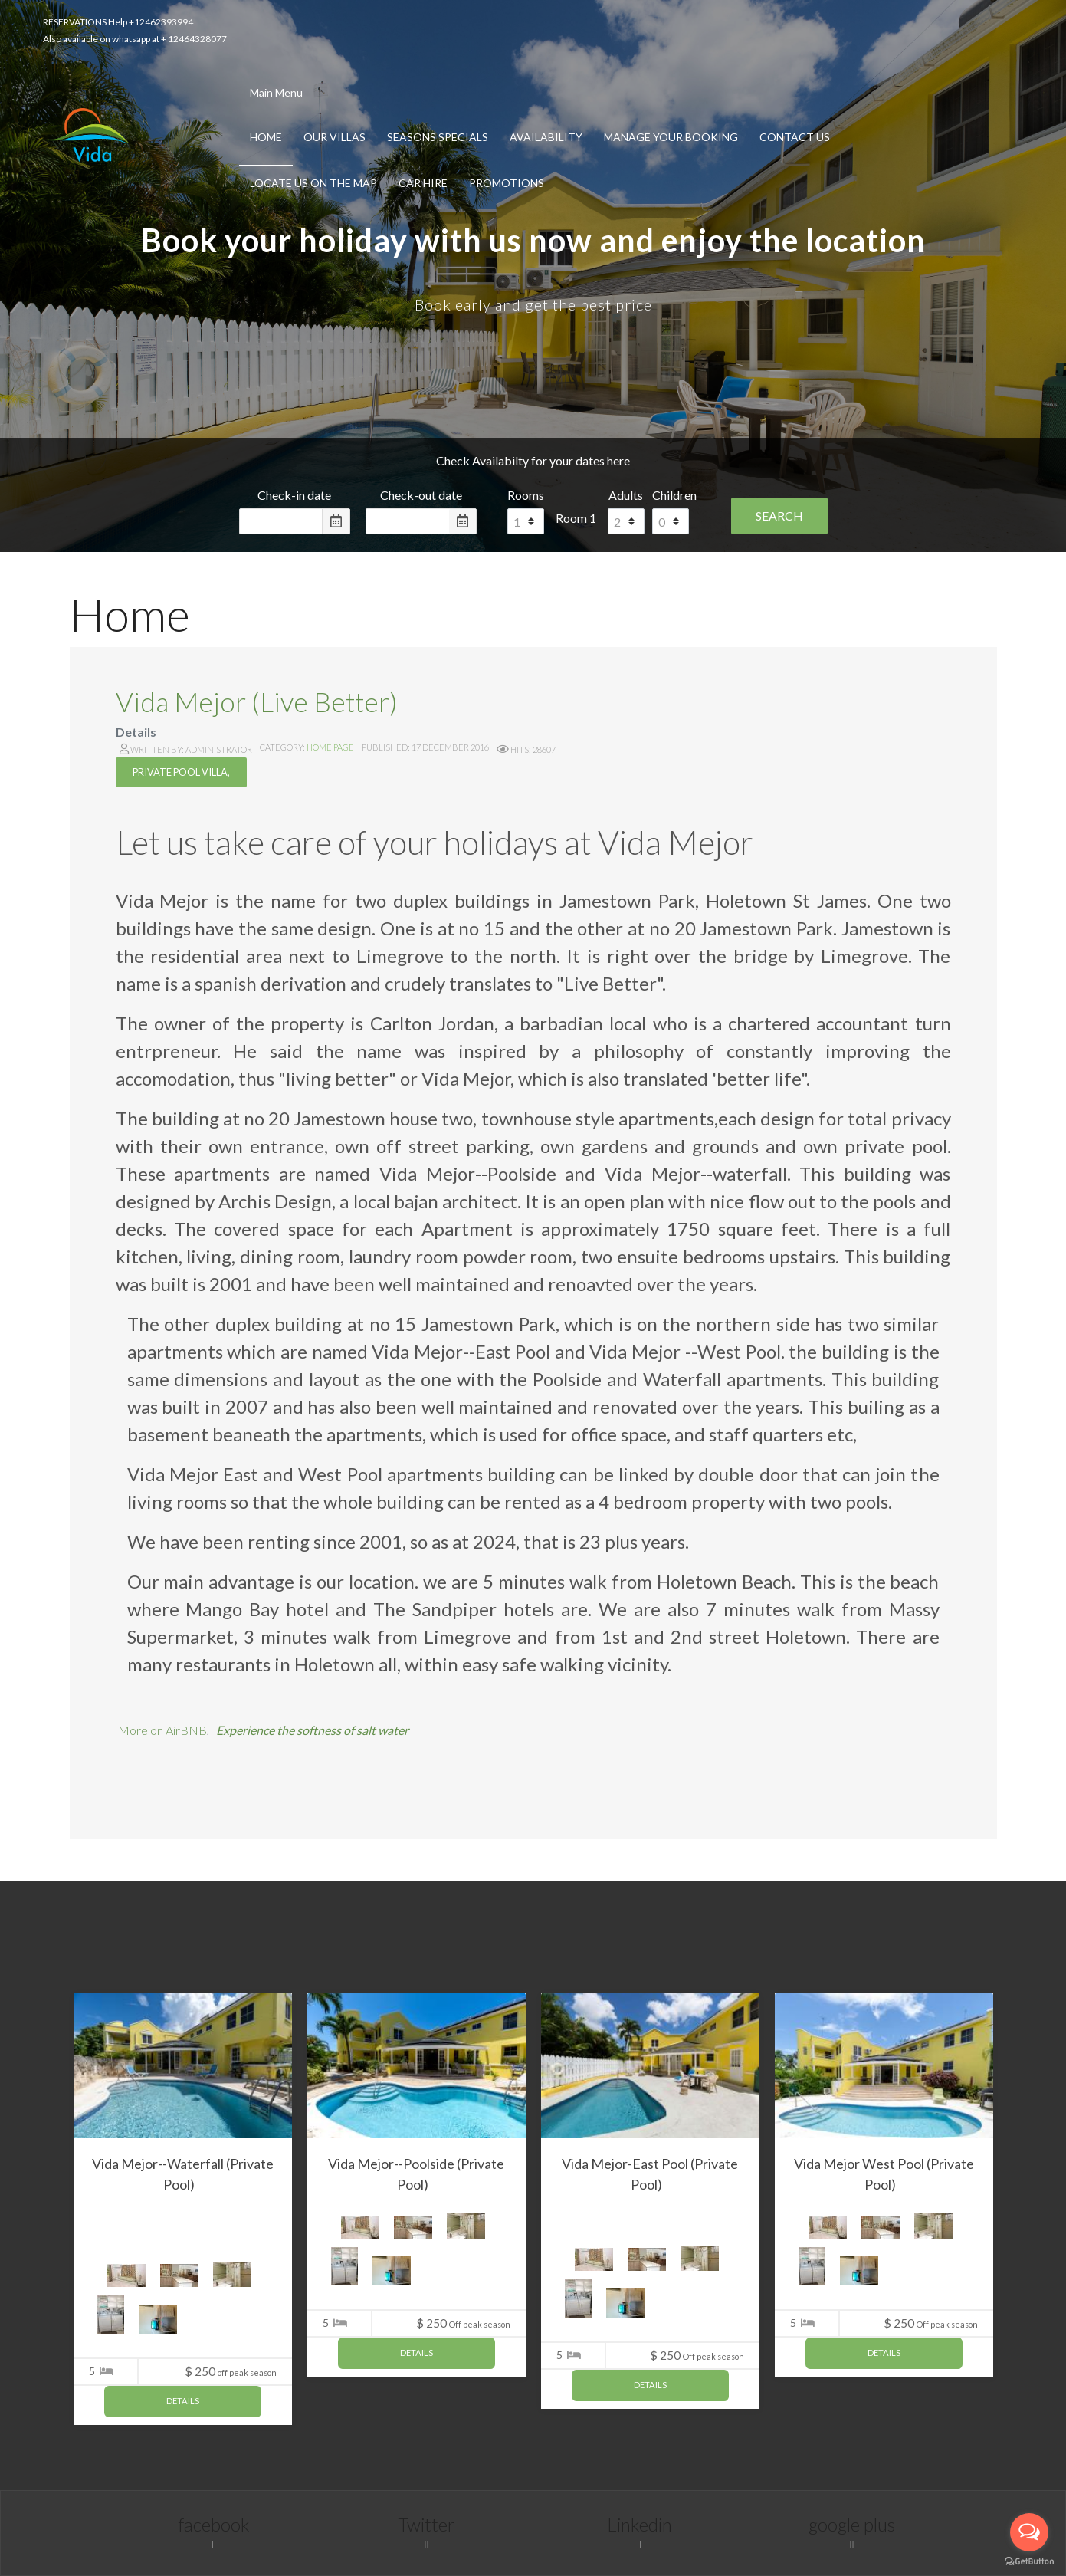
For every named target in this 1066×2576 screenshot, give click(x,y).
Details (182, 2401)
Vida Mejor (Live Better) (257, 701)
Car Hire (423, 182)
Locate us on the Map (313, 182)
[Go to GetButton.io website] (1029, 2561)
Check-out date (421, 495)
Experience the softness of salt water (312, 1730)
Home (266, 136)
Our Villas (334, 136)
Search (779, 515)
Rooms (525, 495)
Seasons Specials (437, 136)
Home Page (330, 747)
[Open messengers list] (1029, 2532)
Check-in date (294, 495)
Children (674, 495)
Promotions (506, 182)
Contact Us (794, 136)
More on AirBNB (162, 1730)
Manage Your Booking (671, 136)
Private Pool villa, (181, 772)
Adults (625, 495)
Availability (546, 136)
